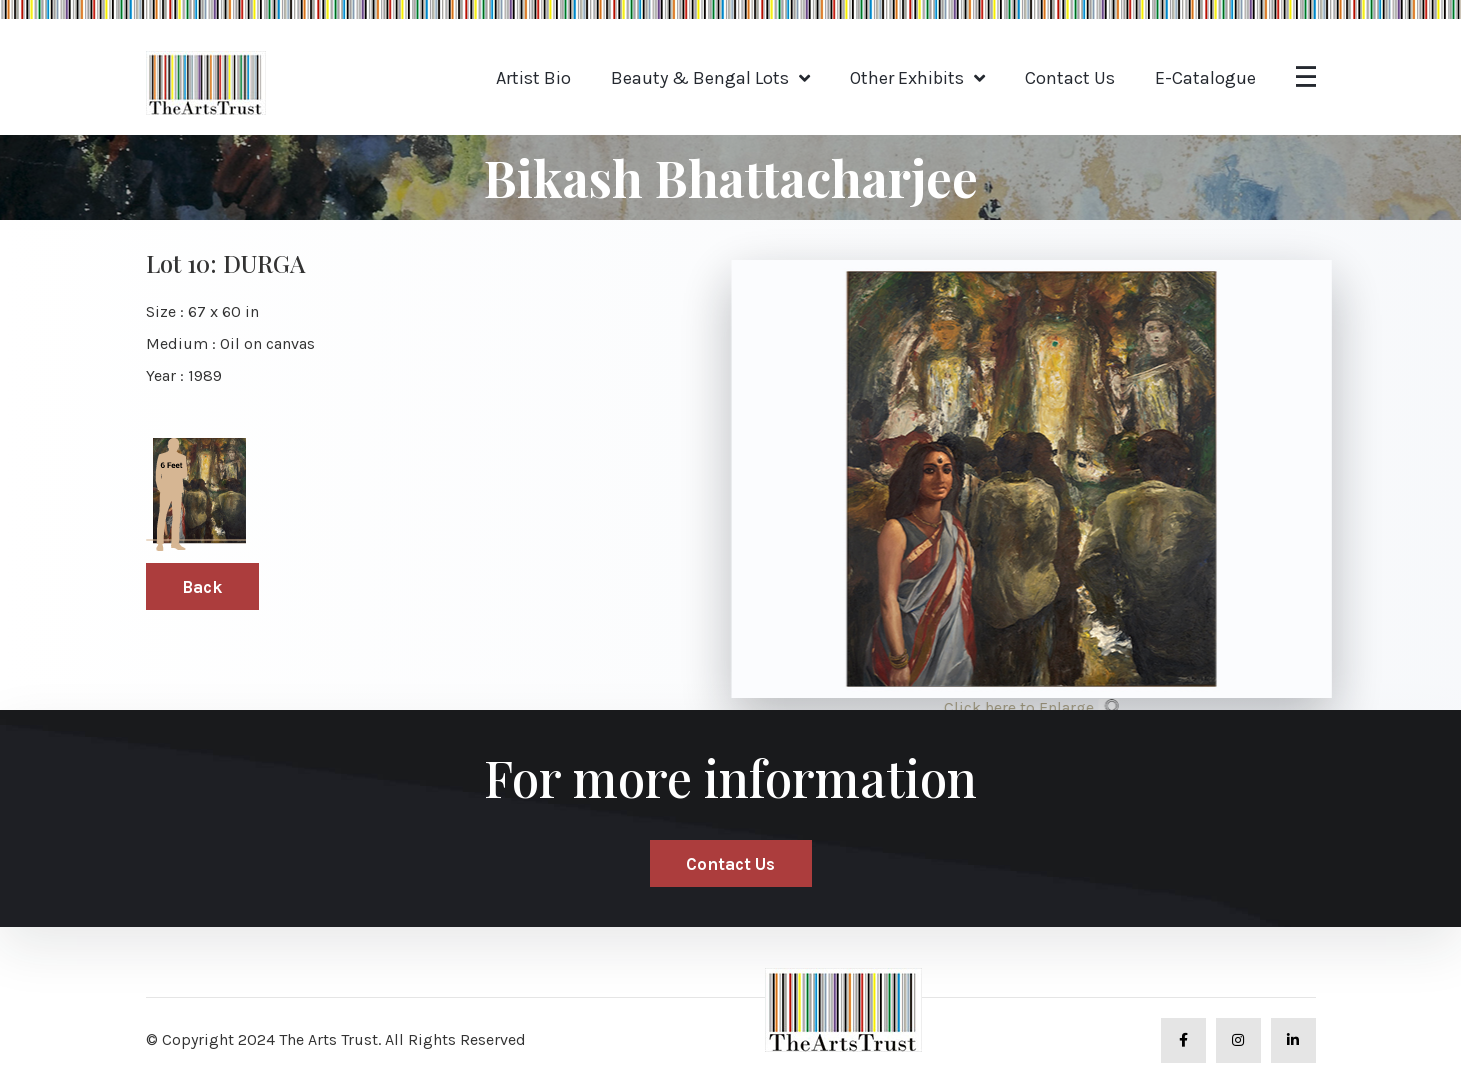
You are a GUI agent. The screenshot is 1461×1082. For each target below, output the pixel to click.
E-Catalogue (1205, 78)
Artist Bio (533, 78)
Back (202, 587)
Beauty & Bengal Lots (700, 78)
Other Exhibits (907, 78)
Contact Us (1070, 78)
